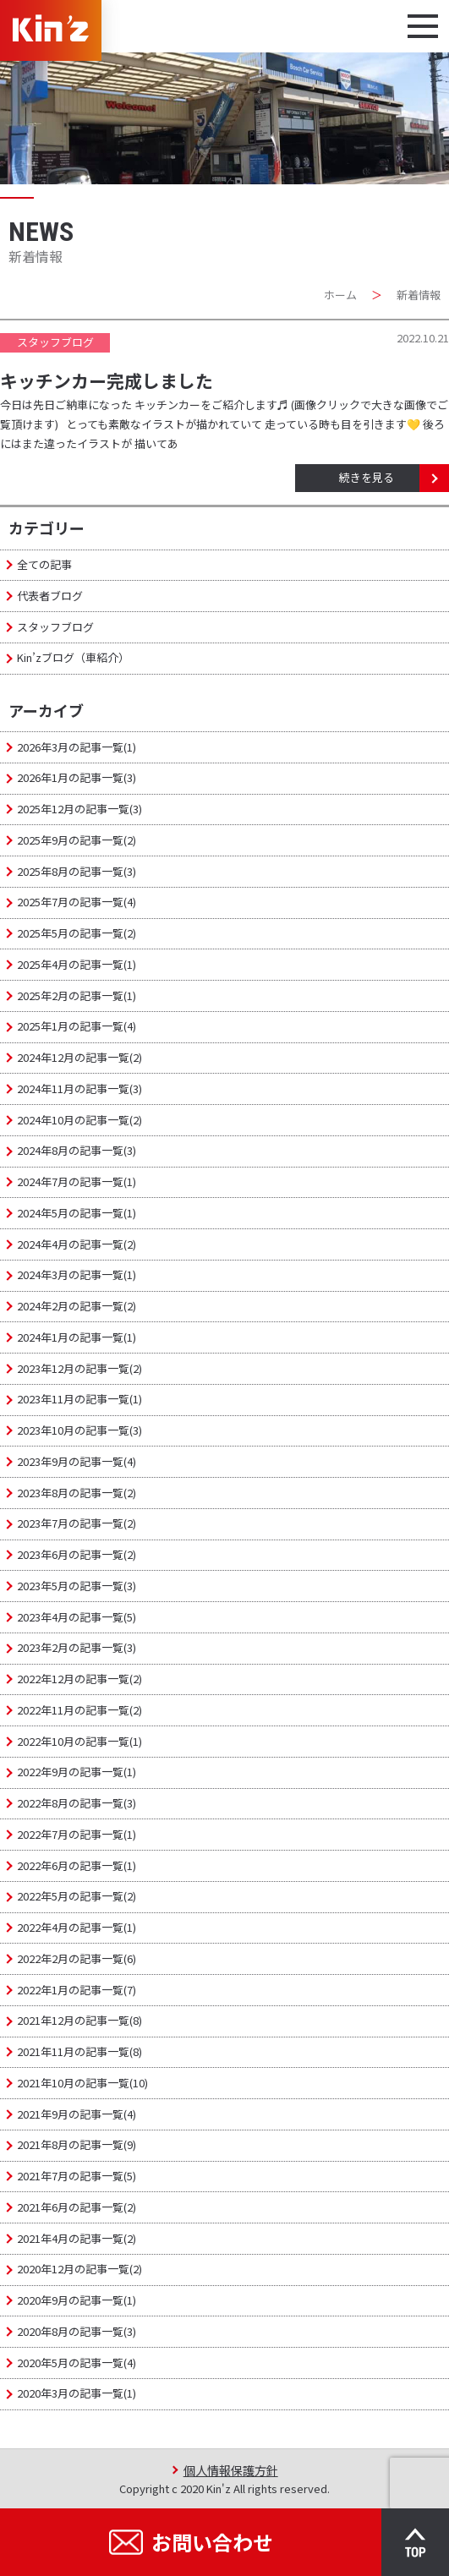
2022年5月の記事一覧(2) (76, 1896)
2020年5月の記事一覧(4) (76, 2362)
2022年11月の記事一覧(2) (79, 1710)
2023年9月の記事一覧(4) (76, 1461)
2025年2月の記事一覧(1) (76, 995)
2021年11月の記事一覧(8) (79, 2051)
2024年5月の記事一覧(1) (76, 1213)
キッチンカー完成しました (106, 380)
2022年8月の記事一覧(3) (76, 1803)
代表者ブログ (50, 596)
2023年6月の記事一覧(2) (76, 1554)
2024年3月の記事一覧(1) (76, 1274)
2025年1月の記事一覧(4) (76, 1026)
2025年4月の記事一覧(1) (76, 964)
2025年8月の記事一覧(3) (76, 871)
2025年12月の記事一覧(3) (79, 809)
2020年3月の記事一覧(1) (76, 2393)
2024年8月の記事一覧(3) (76, 1150)
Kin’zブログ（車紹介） (73, 657)
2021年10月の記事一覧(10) (82, 2083)
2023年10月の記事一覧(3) (79, 1430)
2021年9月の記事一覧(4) (76, 2114)
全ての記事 (44, 564)
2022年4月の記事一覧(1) (76, 1927)
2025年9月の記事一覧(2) (76, 840)
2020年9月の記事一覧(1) (76, 2300)
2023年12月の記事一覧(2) (79, 1368)
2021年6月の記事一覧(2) (76, 2207)
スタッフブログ (55, 627)
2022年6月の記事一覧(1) (76, 1865)
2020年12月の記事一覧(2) (79, 2269)
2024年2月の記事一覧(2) (76, 1306)
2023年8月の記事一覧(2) (76, 1493)
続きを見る (366, 477)
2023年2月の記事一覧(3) (76, 1647)
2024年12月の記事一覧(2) (79, 1057)
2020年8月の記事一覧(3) (76, 2331)
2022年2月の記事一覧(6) (76, 1958)
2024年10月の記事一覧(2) (79, 1120)
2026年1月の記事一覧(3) (76, 777)
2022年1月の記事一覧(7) (76, 1990)
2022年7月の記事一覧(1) (76, 1834)
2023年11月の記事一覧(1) (79, 1399)
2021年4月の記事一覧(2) (76, 2238)
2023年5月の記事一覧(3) (76, 1586)
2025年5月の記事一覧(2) (76, 933)
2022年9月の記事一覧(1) (76, 1772)
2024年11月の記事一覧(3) (79, 1088)
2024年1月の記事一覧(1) (76, 1337)
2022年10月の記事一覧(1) (79, 1741)
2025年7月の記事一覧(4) (76, 902)
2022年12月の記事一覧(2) (79, 1679)
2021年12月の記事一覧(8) (79, 2020)
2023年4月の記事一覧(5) (76, 1617)
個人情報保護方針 (230, 2470)
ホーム (340, 295)
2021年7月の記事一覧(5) (76, 2176)
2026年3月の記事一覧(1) (76, 747)
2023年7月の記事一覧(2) (76, 1523)
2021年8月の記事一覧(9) (76, 2144)
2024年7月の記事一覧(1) (76, 1181)
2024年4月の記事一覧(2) (76, 1244)
